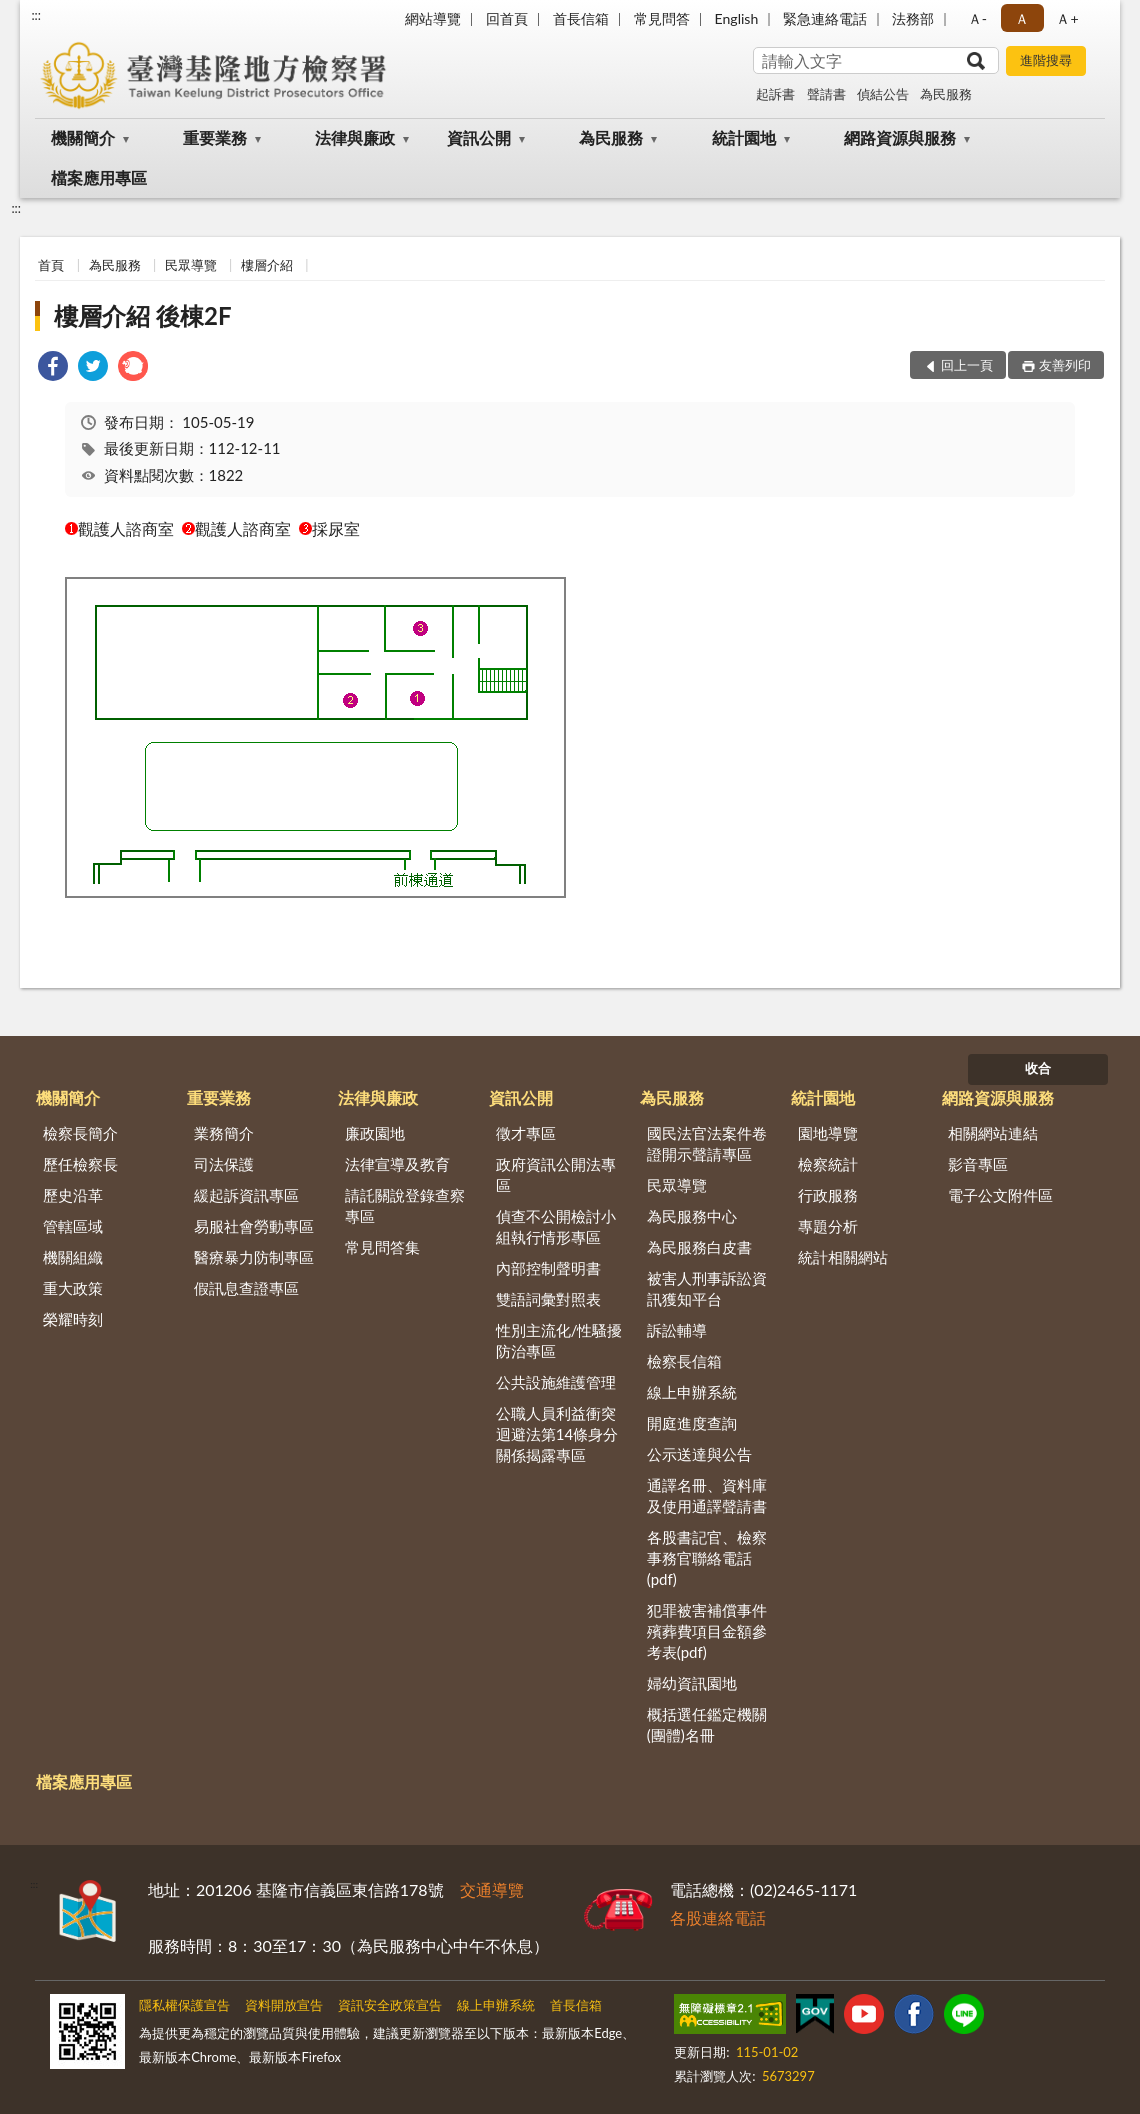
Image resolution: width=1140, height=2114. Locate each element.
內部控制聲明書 (548, 1268)
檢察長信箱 (684, 1361)
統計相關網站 (843, 1257)
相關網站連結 (993, 1133)
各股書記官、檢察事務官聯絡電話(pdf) (707, 1558)
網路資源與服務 (900, 137)
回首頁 (507, 18)
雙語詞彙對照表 (548, 1299)
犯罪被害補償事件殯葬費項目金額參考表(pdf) (707, 1631)
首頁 (51, 265)
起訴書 (775, 94)
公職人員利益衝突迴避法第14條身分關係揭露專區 (557, 1434)
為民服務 (946, 94)
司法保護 (224, 1164)
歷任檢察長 (80, 1164)
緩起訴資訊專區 (246, 1195)
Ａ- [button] (977, 18)
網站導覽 (433, 18)
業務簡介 (224, 1133)
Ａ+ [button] (1067, 18)
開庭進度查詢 (692, 1423)
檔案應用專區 (99, 177)
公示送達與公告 (699, 1454)
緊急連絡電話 (825, 18)
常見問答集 (382, 1247)
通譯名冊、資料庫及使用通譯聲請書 (707, 1495)
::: (36, 15)
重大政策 (73, 1288)
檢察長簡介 (80, 1133)
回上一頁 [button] (967, 365)
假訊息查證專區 (246, 1288)
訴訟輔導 (677, 1330)
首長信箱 (581, 18)
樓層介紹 (267, 265)
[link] (53, 368)
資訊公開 (479, 137)
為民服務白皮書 (699, 1247)
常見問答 (662, 18)
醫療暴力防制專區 (254, 1257)
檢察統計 (828, 1164)
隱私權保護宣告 (184, 2005)
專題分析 (828, 1226)
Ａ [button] (1022, 18)
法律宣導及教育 (397, 1164)
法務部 (913, 18)
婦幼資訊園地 (692, 1683)
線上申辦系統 (692, 1392)
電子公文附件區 (1000, 1195)
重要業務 (215, 137)
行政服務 (828, 1195)
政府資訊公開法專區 (556, 1174)
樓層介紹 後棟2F (142, 315)
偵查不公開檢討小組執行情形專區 (556, 1226)
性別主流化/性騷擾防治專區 (559, 1340)
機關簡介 (83, 137)
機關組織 (73, 1257)
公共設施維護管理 (556, 1382)
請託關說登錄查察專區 (405, 1205)
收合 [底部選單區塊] (1038, 1068)
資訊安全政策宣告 (390, 2005)
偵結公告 (883, 94)
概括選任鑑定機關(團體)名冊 (707, 1724)
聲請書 (826, 94)
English (737, 18)
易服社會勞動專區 (254, 1226)
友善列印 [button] (1065, 365)
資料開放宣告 (284, 2005)
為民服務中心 (692, 1216)
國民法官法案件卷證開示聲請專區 (707, 1143)
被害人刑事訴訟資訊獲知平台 (707, 1288)
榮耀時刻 (73, 1319)
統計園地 (744, 137)
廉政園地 (375, 1133)
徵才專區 (526, 1133)
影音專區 (978, 1164)
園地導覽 (828, 1133)
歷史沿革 (73, 1195)
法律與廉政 (355, 137)
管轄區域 (73, 1226)
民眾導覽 (191, 265)
